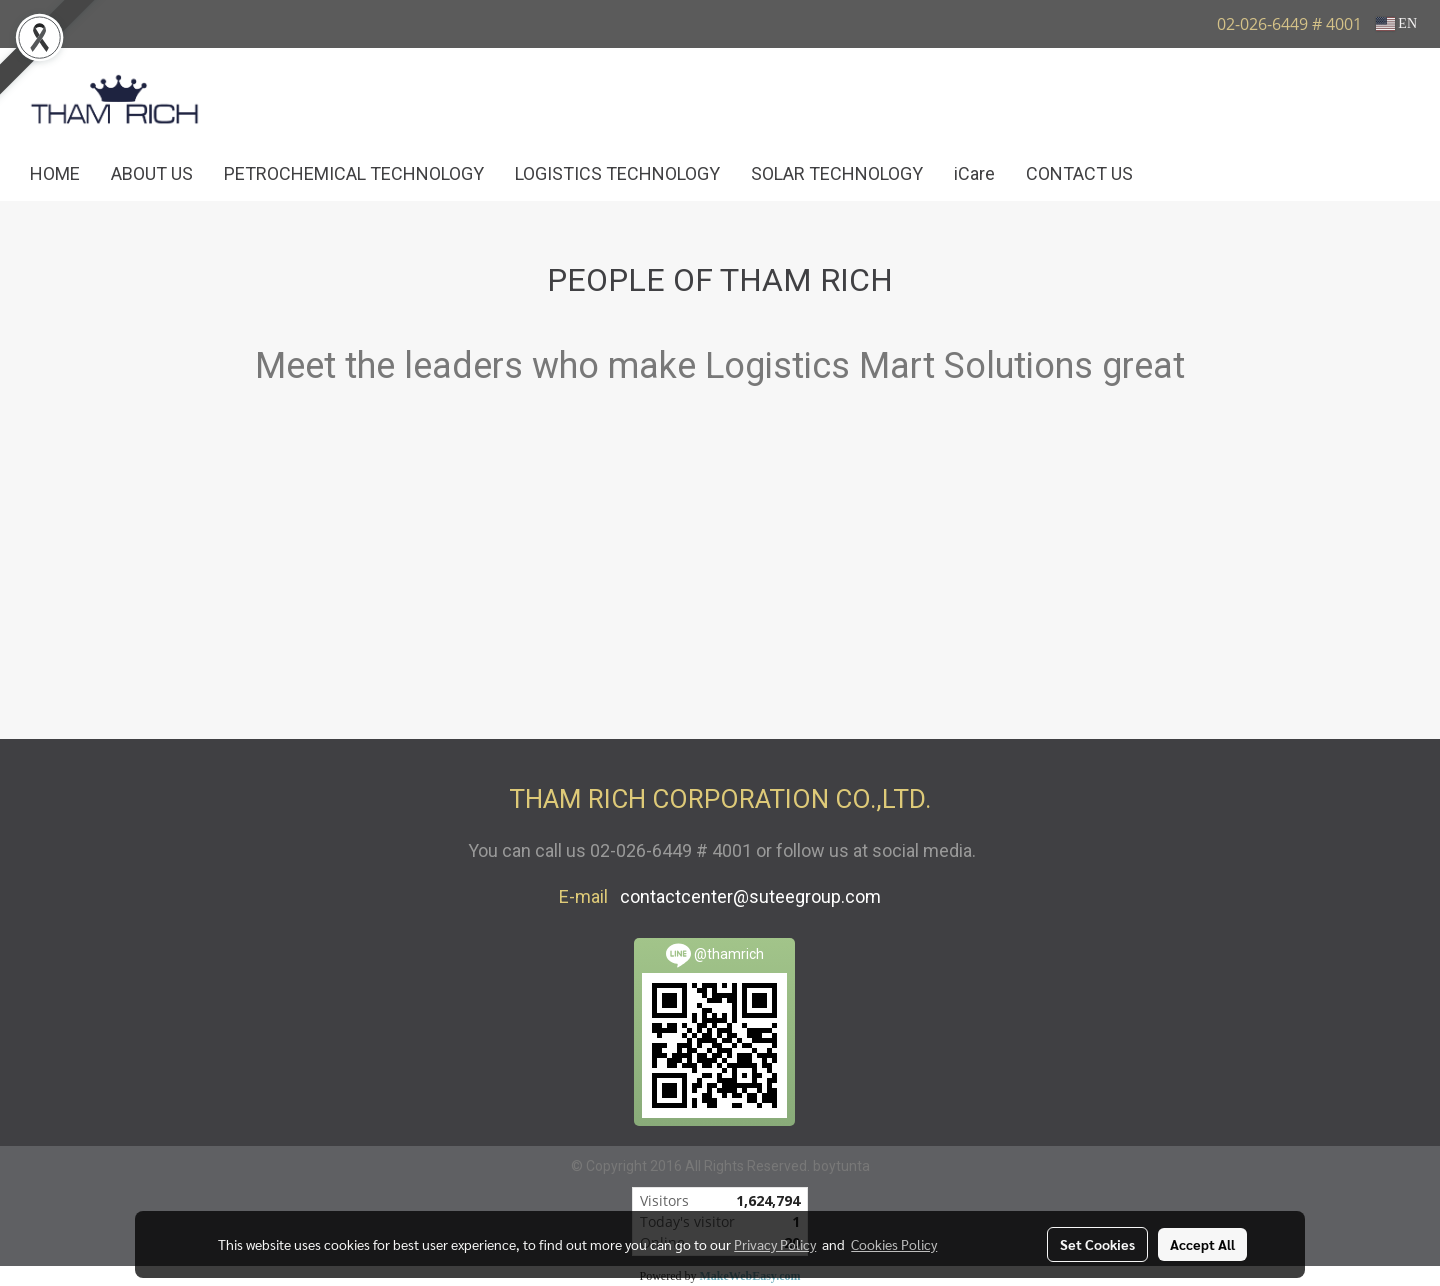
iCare (974, 173)
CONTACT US (1079, 173)
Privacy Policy (775, 1244)
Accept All (1202, 1244)
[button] (1178, 174)
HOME (55, 173)
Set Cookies (1097, 1244)
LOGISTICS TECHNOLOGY (617, 173)
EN (1396, 23)
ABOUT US (152, 173)
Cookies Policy (894, 1244)
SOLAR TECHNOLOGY (837, 173)
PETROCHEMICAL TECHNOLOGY (354, 173)
